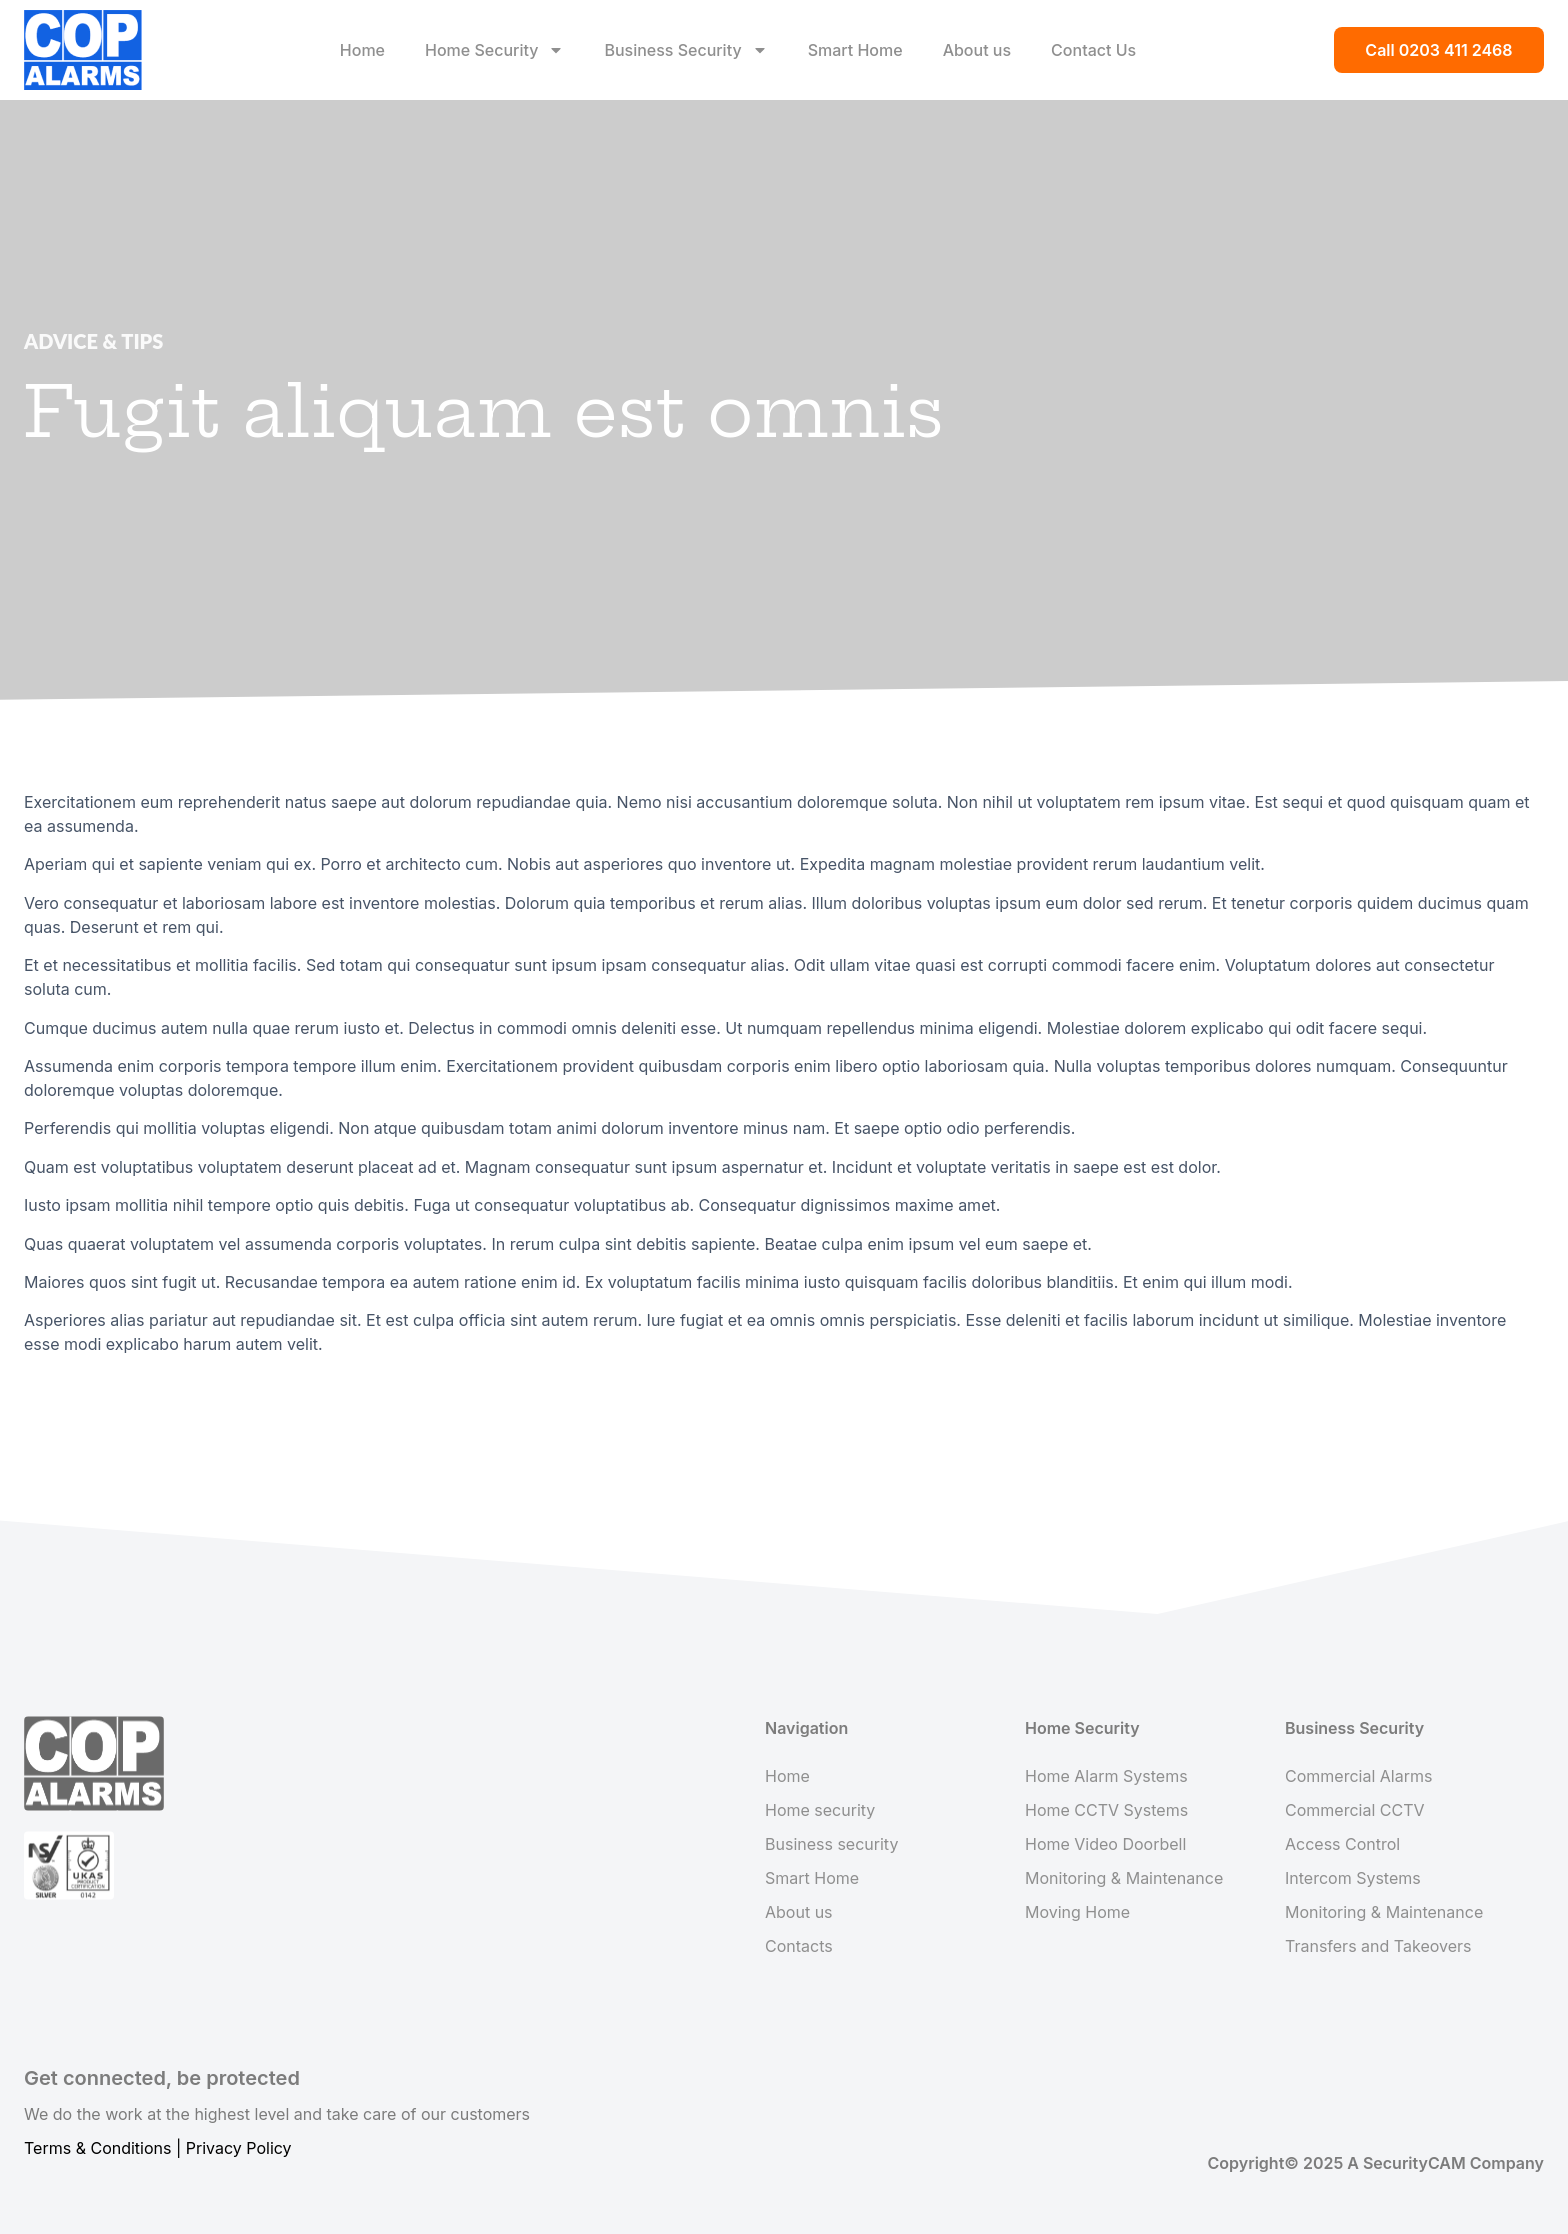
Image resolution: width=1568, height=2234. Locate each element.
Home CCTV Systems (1106, 1810)
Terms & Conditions (97, 2148)
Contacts (799, 1946)
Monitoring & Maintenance (1124, 1878)
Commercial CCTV (1355, 1810)
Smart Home (855, 50)
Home (362, 50)
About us (977, 50)
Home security (820, 1810)
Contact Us (1093, 50)
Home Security (494, 50)
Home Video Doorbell (1105, 1844)
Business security (831, 1844)
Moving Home (1077, 1912)
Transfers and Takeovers (1378, 1946)
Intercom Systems (1353, 1878)
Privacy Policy (239, 2148)
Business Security (685, 50)
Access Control (1342, 1844)
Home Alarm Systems (1106, 1776)
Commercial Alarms (1358, 1776)
